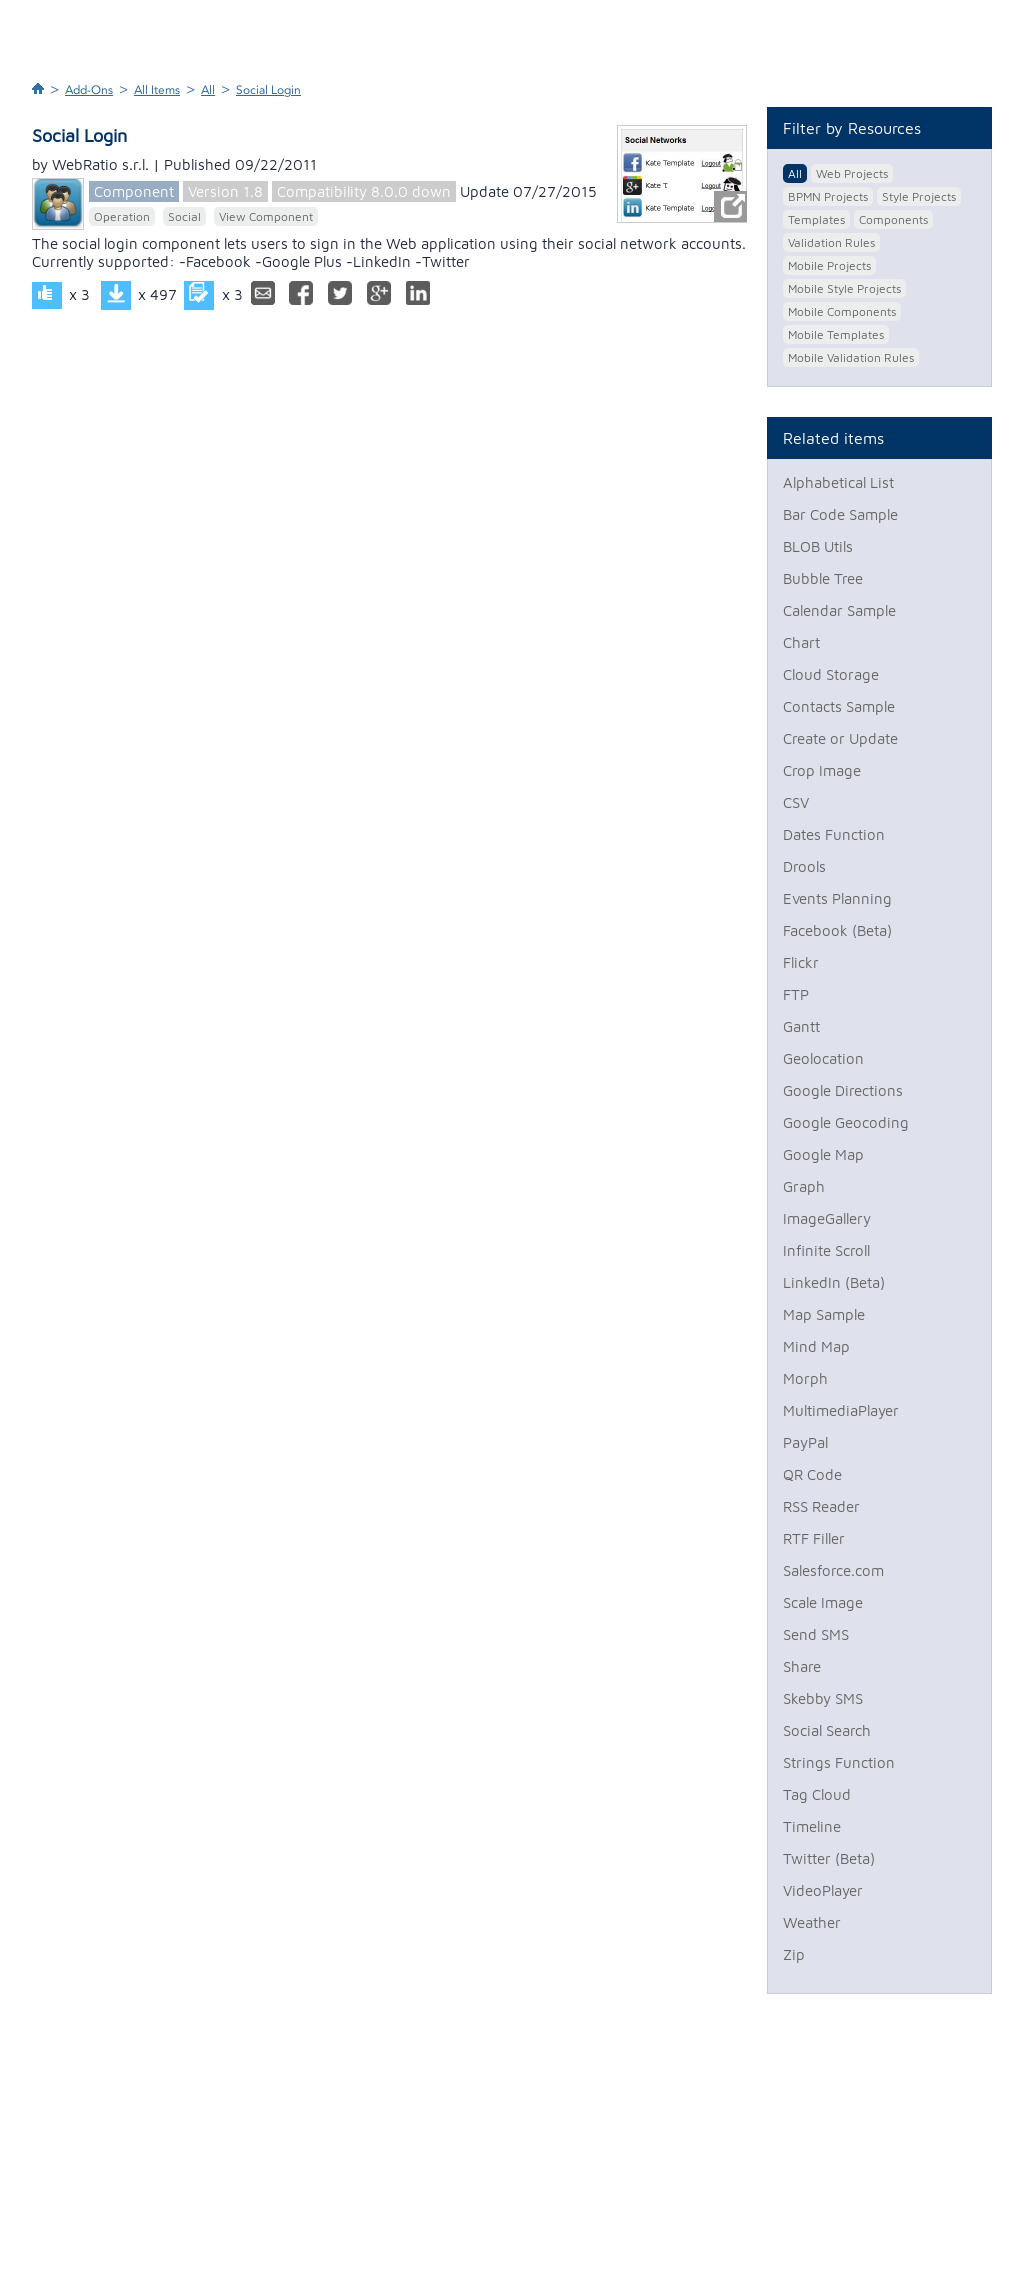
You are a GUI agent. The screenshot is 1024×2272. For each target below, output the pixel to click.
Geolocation (823, 1058)
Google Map (823, 1154)
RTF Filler (814, 1538)
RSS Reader (821, 1506)
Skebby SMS (823, 1698)
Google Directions (843, 1090)
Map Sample (824, 1314)
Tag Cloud (817, 1794)
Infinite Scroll (826, 1250)
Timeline (812, 1826)
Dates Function (834, 834)
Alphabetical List (838, 482)
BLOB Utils (818, 546)
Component (134, 191)
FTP (796, 994)
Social (184, 216)
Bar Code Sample (840, 514)
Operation (122, 216)
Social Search (827, 1730)
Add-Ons (89, 90)
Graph (804, 1186)
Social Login (268, 90)
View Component (266, 216)
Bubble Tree (823, 578)
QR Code (812, 1474)
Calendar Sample (839, 610)
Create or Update (840, 738)
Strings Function (839, 1762)
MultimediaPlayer (841, 1410)
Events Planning (837, 898)
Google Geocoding (846, 1122)
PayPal (805, 1442)
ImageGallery (827, 1218)
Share (802, 1666)
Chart (801, 642)
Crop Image (822, 770)
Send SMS (816, 1634)
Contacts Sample (839, 706)
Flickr (801, 962)
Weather (812, 1922)
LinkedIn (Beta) (834, 1282)
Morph (805, 1378)
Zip (794, 1954)
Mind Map (816, 1346)
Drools (804, 866)
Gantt (801, 1026)
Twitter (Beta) (829, 1858)
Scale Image (823, 1602)
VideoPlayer (823, 1890)
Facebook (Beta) (837, 930)
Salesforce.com (833, 1570)
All (208, 90)
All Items (157, 90)
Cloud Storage (831, 674)
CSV (796, 802)
